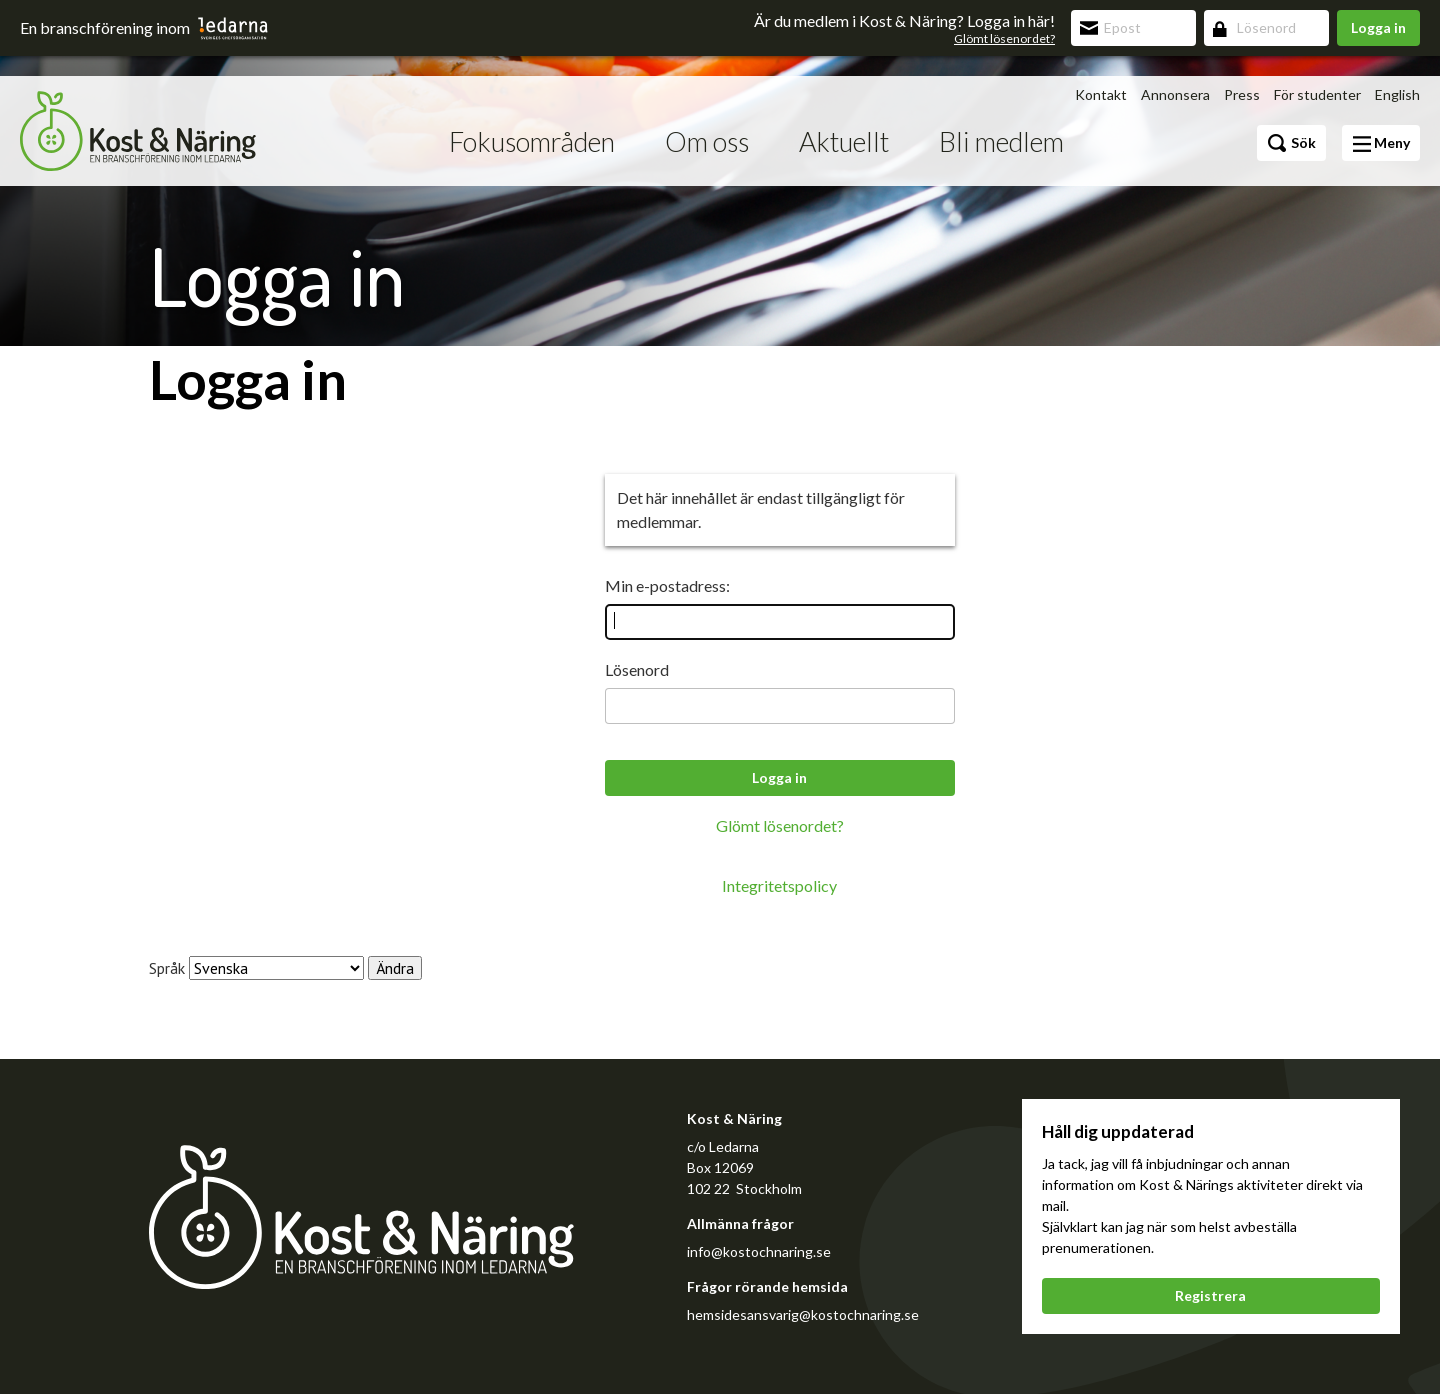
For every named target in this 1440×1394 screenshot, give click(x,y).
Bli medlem (1001, 141)
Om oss (707, 141)
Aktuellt (844, 141)
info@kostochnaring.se (759, 1251)
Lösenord (637, 669)
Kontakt (1101, 94)
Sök (1292, 143)
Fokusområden (532, 141)
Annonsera (1175, 94)
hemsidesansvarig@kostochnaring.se (803, 1314)
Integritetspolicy (779, 885)
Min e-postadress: (667, 585)
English (1397, 94)
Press (1242, 94)
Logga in (1378, 27)
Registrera (1210, 1295)
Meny (1381, 143)
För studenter (1317, 94)
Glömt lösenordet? (1004, 38)
